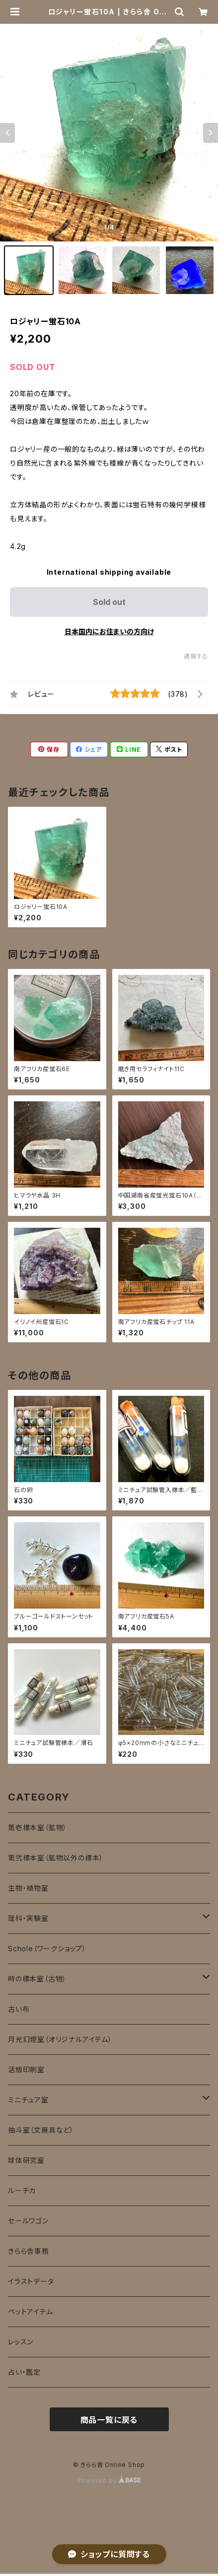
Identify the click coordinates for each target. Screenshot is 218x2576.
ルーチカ (22, 2190)
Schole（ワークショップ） (47, 1948)
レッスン (20, 2341)
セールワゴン (28, 2221)
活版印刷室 (26, 2069)
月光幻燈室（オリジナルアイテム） (60, 2039)
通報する (196, 656)
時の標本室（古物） (37, 1979)
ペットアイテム (30, 2311)
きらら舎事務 (28, 2251)
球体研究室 (26, 2160)
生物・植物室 (28, 1888)
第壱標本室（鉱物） (37, 1827)
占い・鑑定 (24, 2372)
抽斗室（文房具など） (41, 2130)
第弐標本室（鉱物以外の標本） (55, 1858)
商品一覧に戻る (109, 2420)
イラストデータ (31, 2281)
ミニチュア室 (28, 2100)
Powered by (109, 2480)
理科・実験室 (28, 1918)
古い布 (18, 2009)
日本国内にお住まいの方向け (109, 631)
